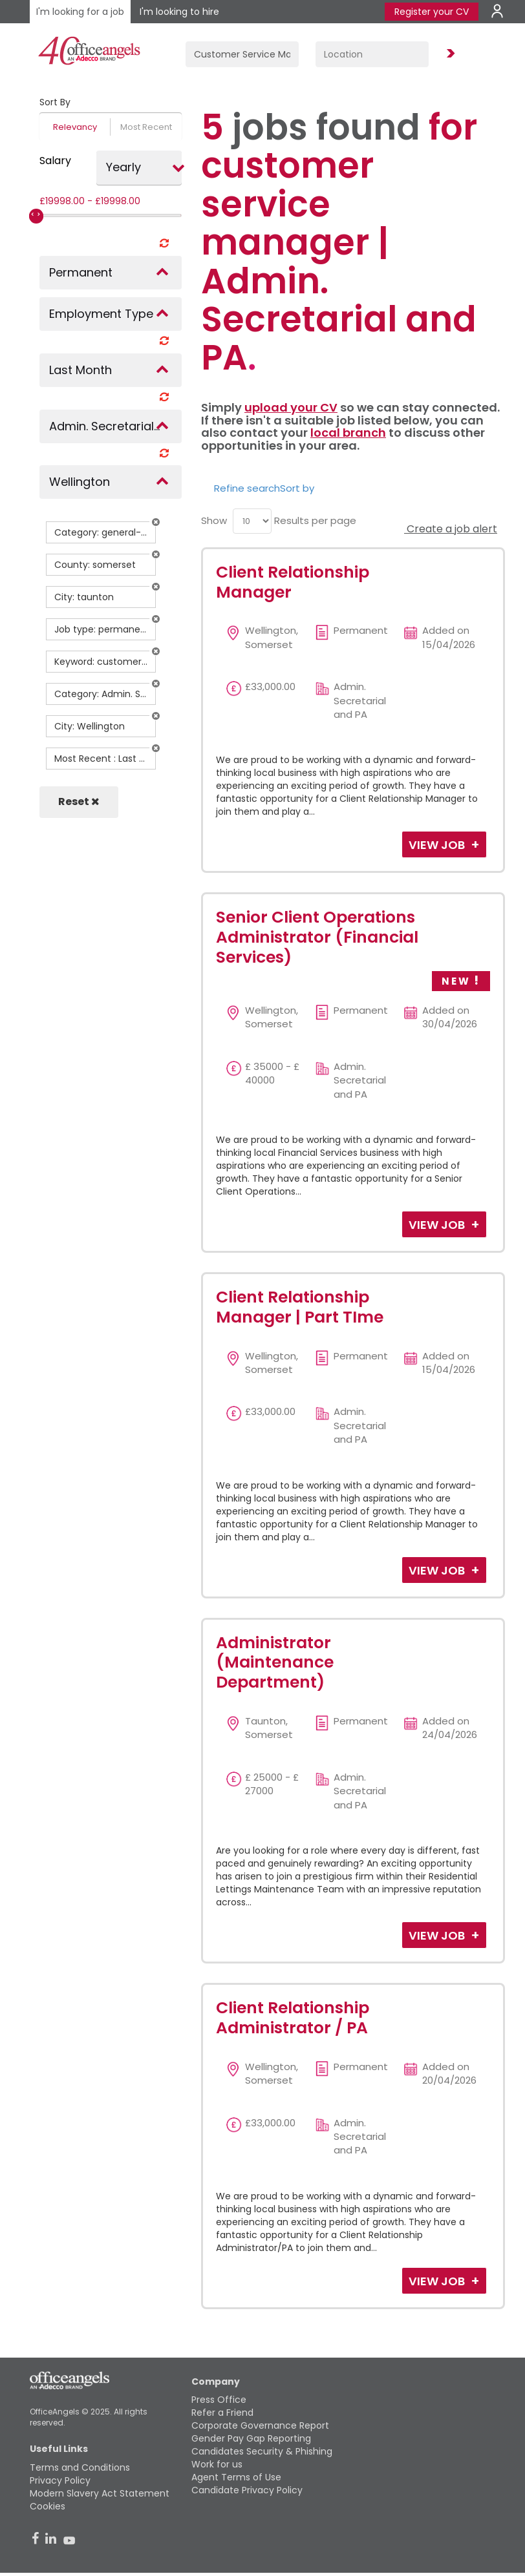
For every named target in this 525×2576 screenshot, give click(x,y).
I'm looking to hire (179, 11)
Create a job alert (450, 528)
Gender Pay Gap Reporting (251, 2438)
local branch (348, 432)
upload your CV (291, 407)
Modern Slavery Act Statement (99, 2493)
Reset (79, 801)
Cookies (47, 2506)
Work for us (216, 2464)
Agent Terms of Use (236, 2477)
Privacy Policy (60, 2480)
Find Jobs (449, 54)
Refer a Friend (222, 2412)
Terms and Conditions (80, 2467)
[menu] (252, 521)
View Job (438, 845)
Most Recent (146, 127)
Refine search (247, 488)
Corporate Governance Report (260, 2425)
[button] (155, 522)
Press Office (218, 2399)
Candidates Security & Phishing (261, 2451)
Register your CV (431, 11)
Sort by (297, 488)
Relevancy (75, 127)
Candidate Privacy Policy (247, 2490)
